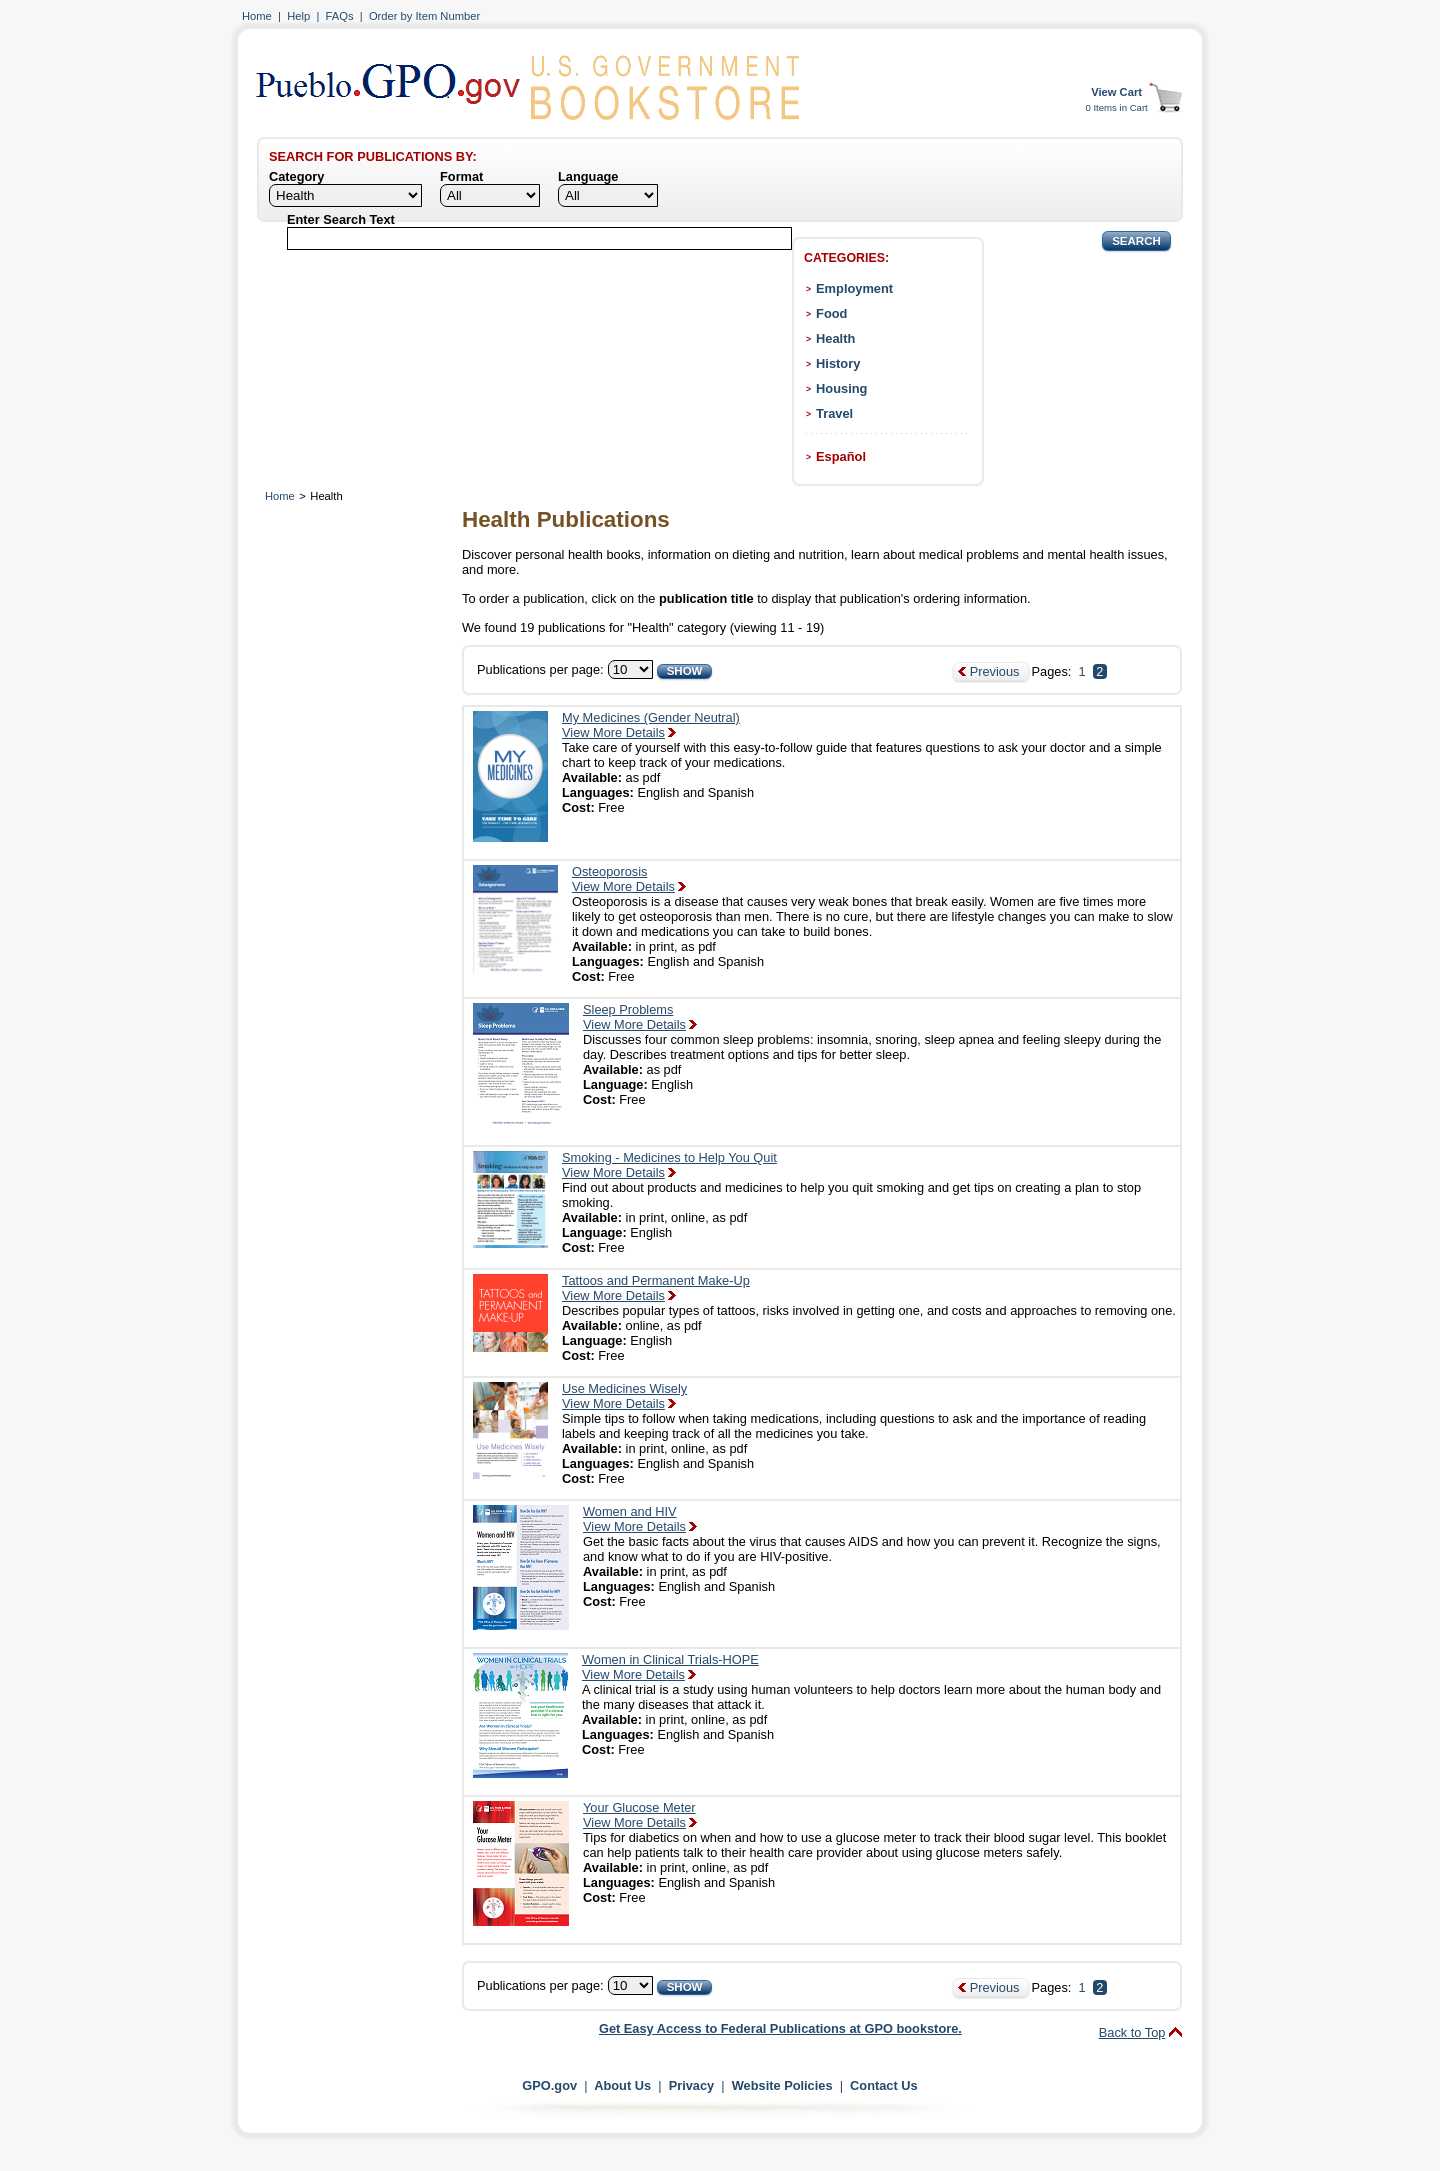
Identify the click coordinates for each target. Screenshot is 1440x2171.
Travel (834, 413)
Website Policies (782, 2085)
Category (296, 176)
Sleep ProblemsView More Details (634, 1017)
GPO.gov (549, 2085)
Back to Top (1132, 2032)
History (838, 363)
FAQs (340, 16)
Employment (854, 288)
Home (257, 16)
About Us (622, 2085)
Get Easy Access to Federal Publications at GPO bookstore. (780, 2028)
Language (588, 176)
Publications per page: (540, 669)
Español (841, 456)
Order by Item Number (424, 16)
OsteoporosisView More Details (623, 879)
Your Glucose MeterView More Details (639, 1815)
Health (835, 338)
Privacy (692, 2085)
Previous (995, 671)
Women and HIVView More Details (634, 1519)
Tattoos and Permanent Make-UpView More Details (656, 1288)
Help (298, 16)
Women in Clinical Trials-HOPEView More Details (670, 1667)
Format (461, 176)
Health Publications (566, 519)
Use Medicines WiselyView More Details (624, 1396)
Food (831, 313)
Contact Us (884, 2085)
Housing (841, 388)
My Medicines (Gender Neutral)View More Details (651, 725)
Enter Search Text (341, 219)
